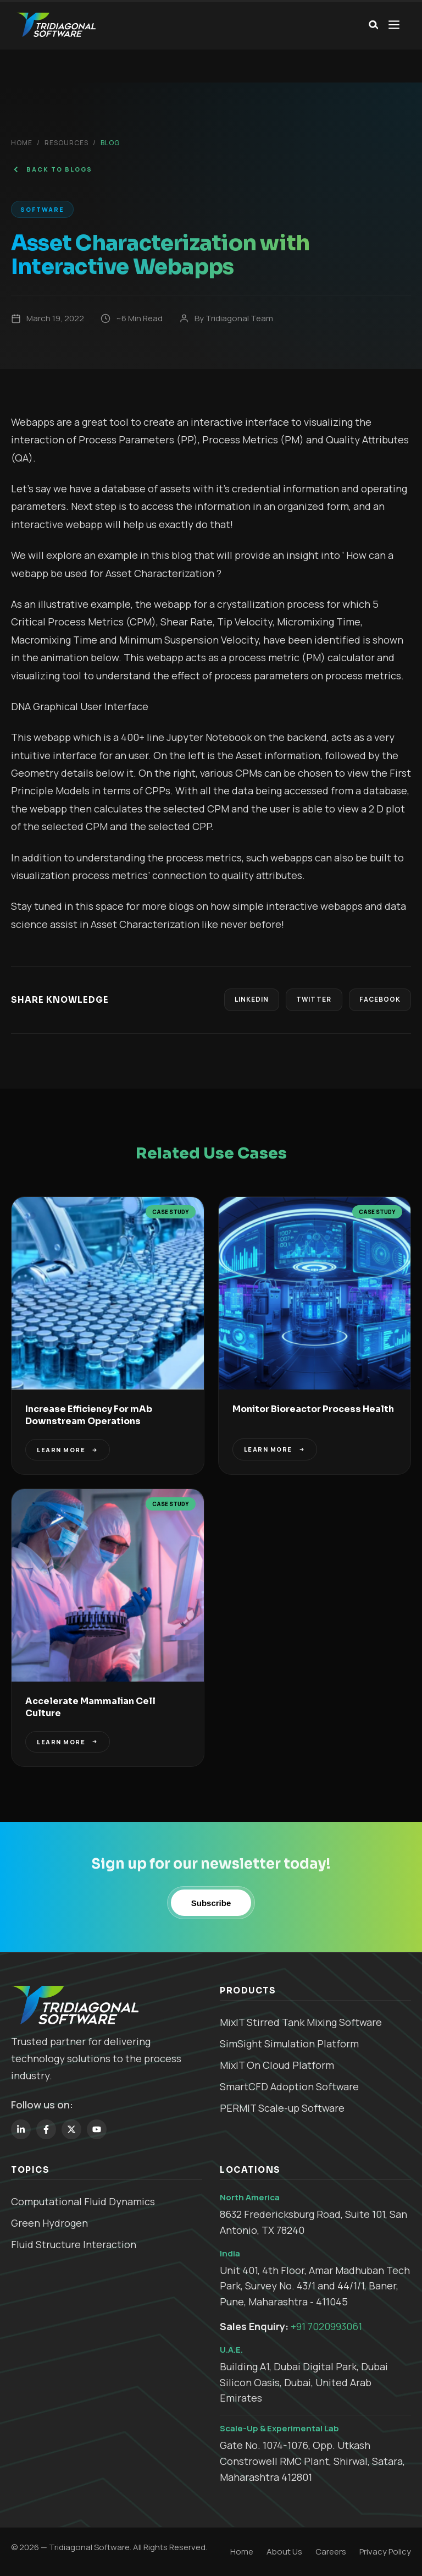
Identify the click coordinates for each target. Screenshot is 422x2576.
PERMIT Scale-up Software (282, 2107)
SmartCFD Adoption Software (289, 2086)
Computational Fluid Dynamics (83, 2201)
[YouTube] (97, 2129)
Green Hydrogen (49, 2222)
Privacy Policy (385, 2551)
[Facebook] (46, 2129)
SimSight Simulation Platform (289, 2044)
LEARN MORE (67, 1450)
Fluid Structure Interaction (73, 2244)
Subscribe (211, 1903)
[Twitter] (71, 2129)
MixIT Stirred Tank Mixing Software (301, 2022)
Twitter (309, 999)
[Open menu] (394, 25)
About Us (284, 2551)
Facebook (378, 999)
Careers (330, 2551)
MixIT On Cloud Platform (277, 2065)
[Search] (372, 25)
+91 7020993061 (326, 2326)
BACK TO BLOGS (51, 169)
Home (21, 142)
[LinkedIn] (21, 2129)
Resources (66, 142)
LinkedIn (244, 999)
